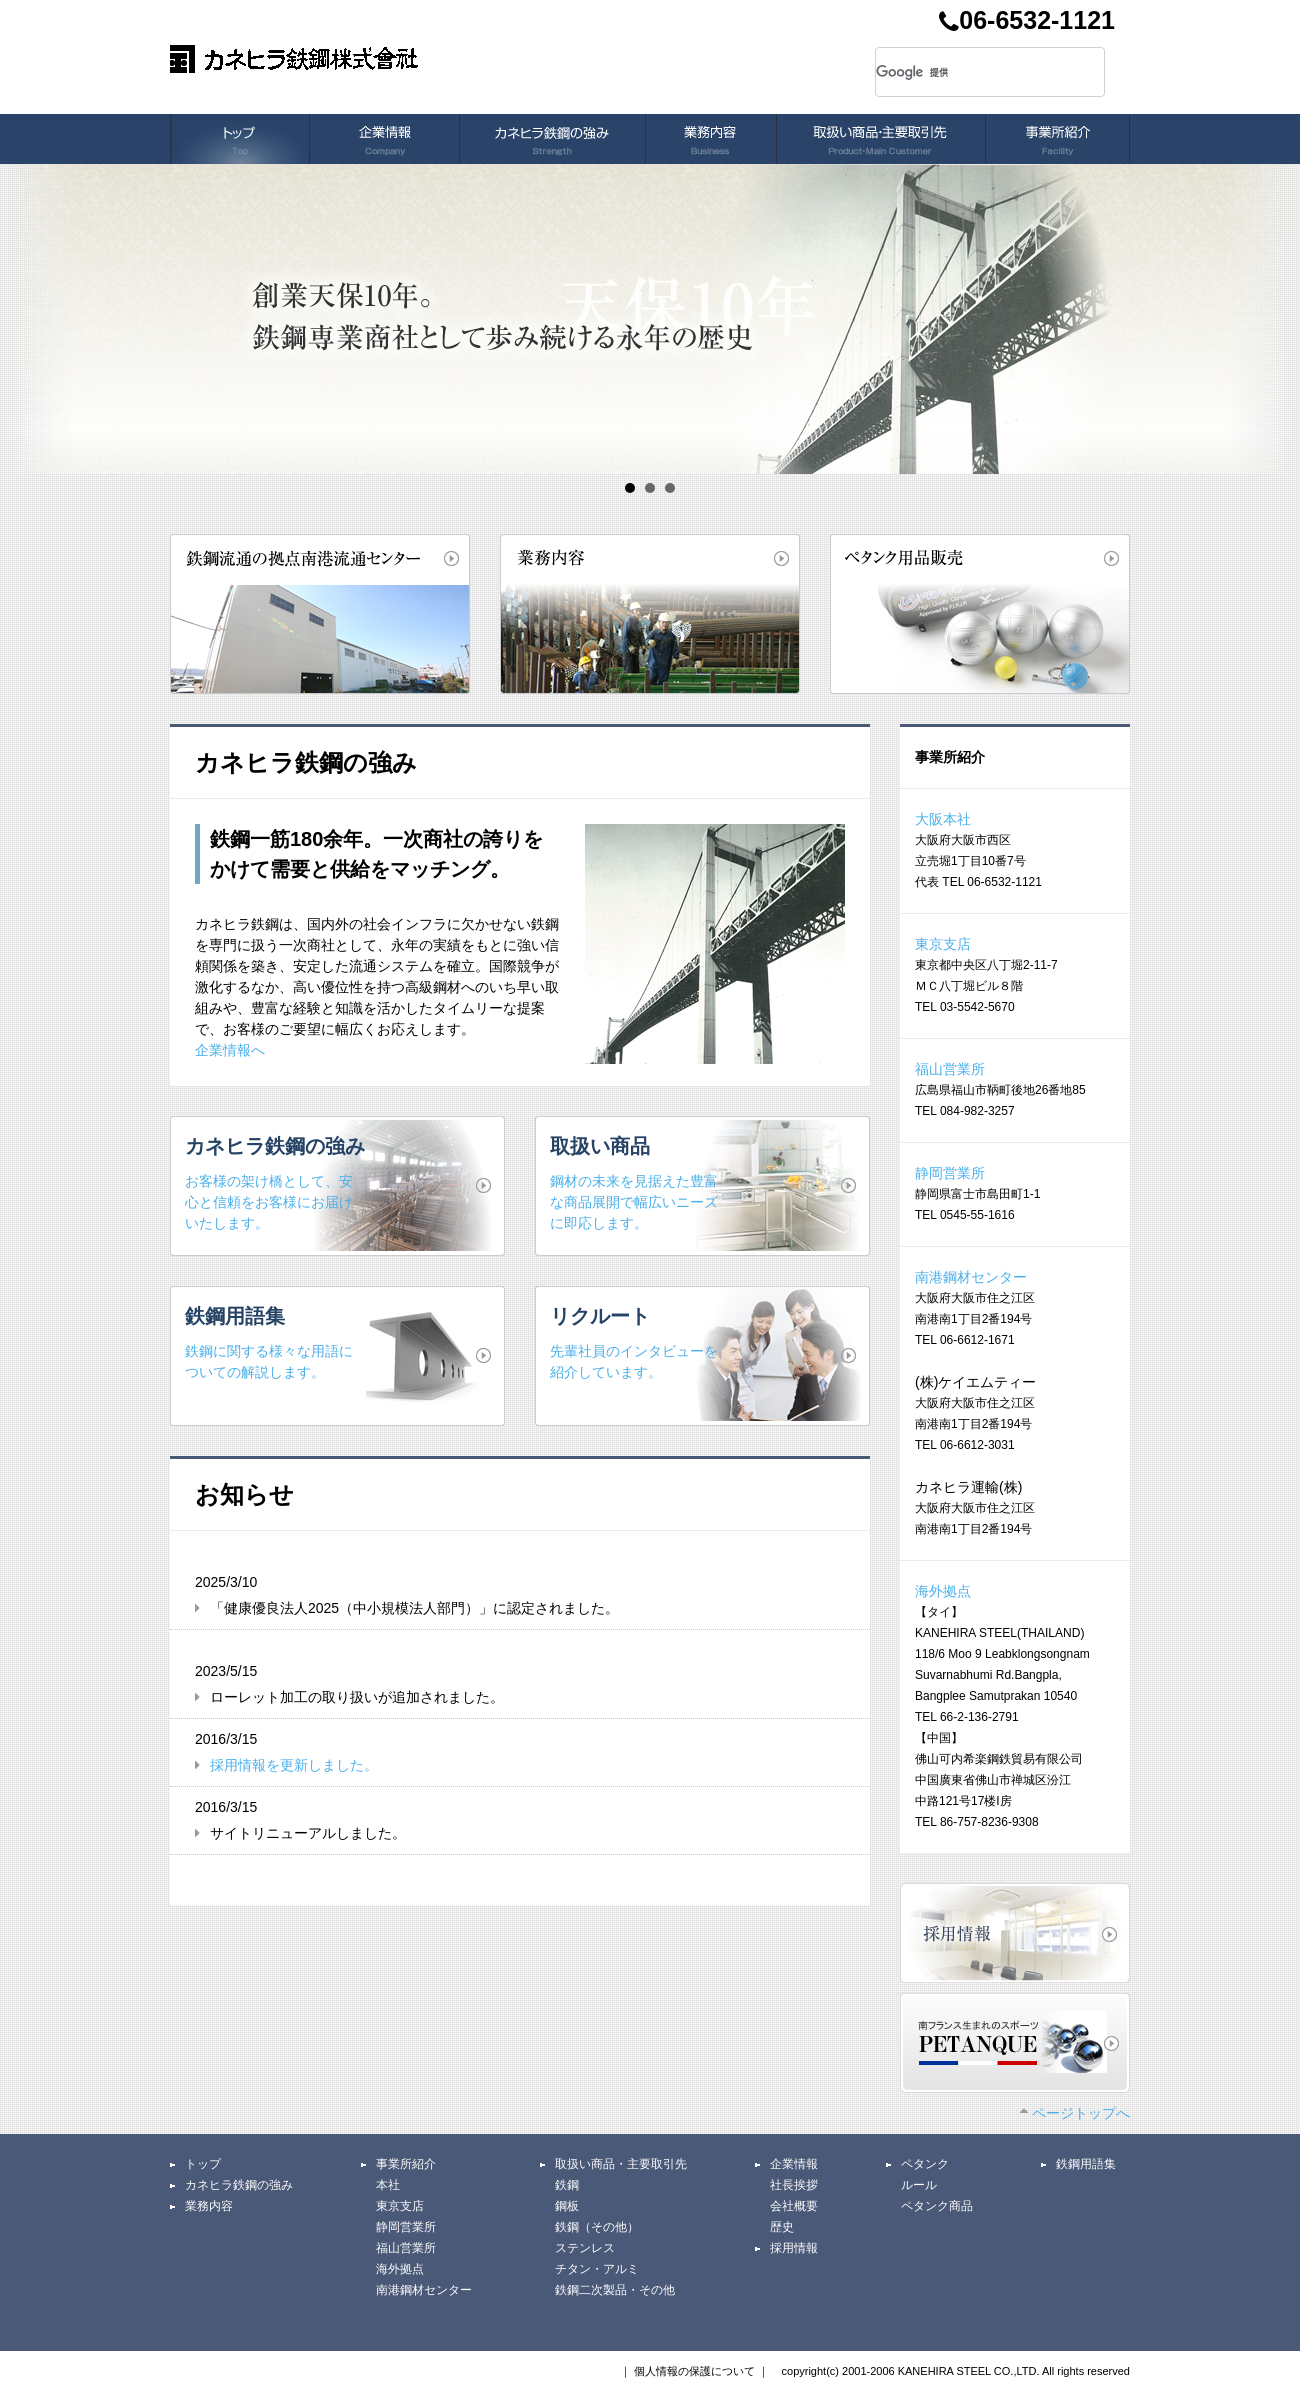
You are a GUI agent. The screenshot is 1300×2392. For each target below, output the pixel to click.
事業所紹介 (406, 2164)
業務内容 (209, 2206)
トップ (203, 2164)
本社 (388, 2185)
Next (1274, 319)
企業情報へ (230, 1050)
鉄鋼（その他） (597, 2227)
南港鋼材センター (971, 1277)
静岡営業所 (950, 1173)
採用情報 (794, 2248)
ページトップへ (1075, 2113)
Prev (26, 319)
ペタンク (925, 2164)
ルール (919, 2185)
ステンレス (585, 2248)
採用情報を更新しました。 (294, 1765)
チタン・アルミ (597, 2269)
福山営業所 (950, 1069)
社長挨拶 (794, 2185)
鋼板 (567, 2206)
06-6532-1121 (1027, 22)
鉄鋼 (567, 2185)
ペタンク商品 (937, 2206)
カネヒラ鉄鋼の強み (239, 2185)
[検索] (966, 72)
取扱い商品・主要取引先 (621, 2164)
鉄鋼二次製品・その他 (615, 2290)
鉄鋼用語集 (1086, 2164)
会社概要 (794, 2206)
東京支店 (943, 944)
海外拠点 (943, 1591)
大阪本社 (943, 819)
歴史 (782, 2227)
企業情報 (794, 2164)
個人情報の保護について (694, 2371)
